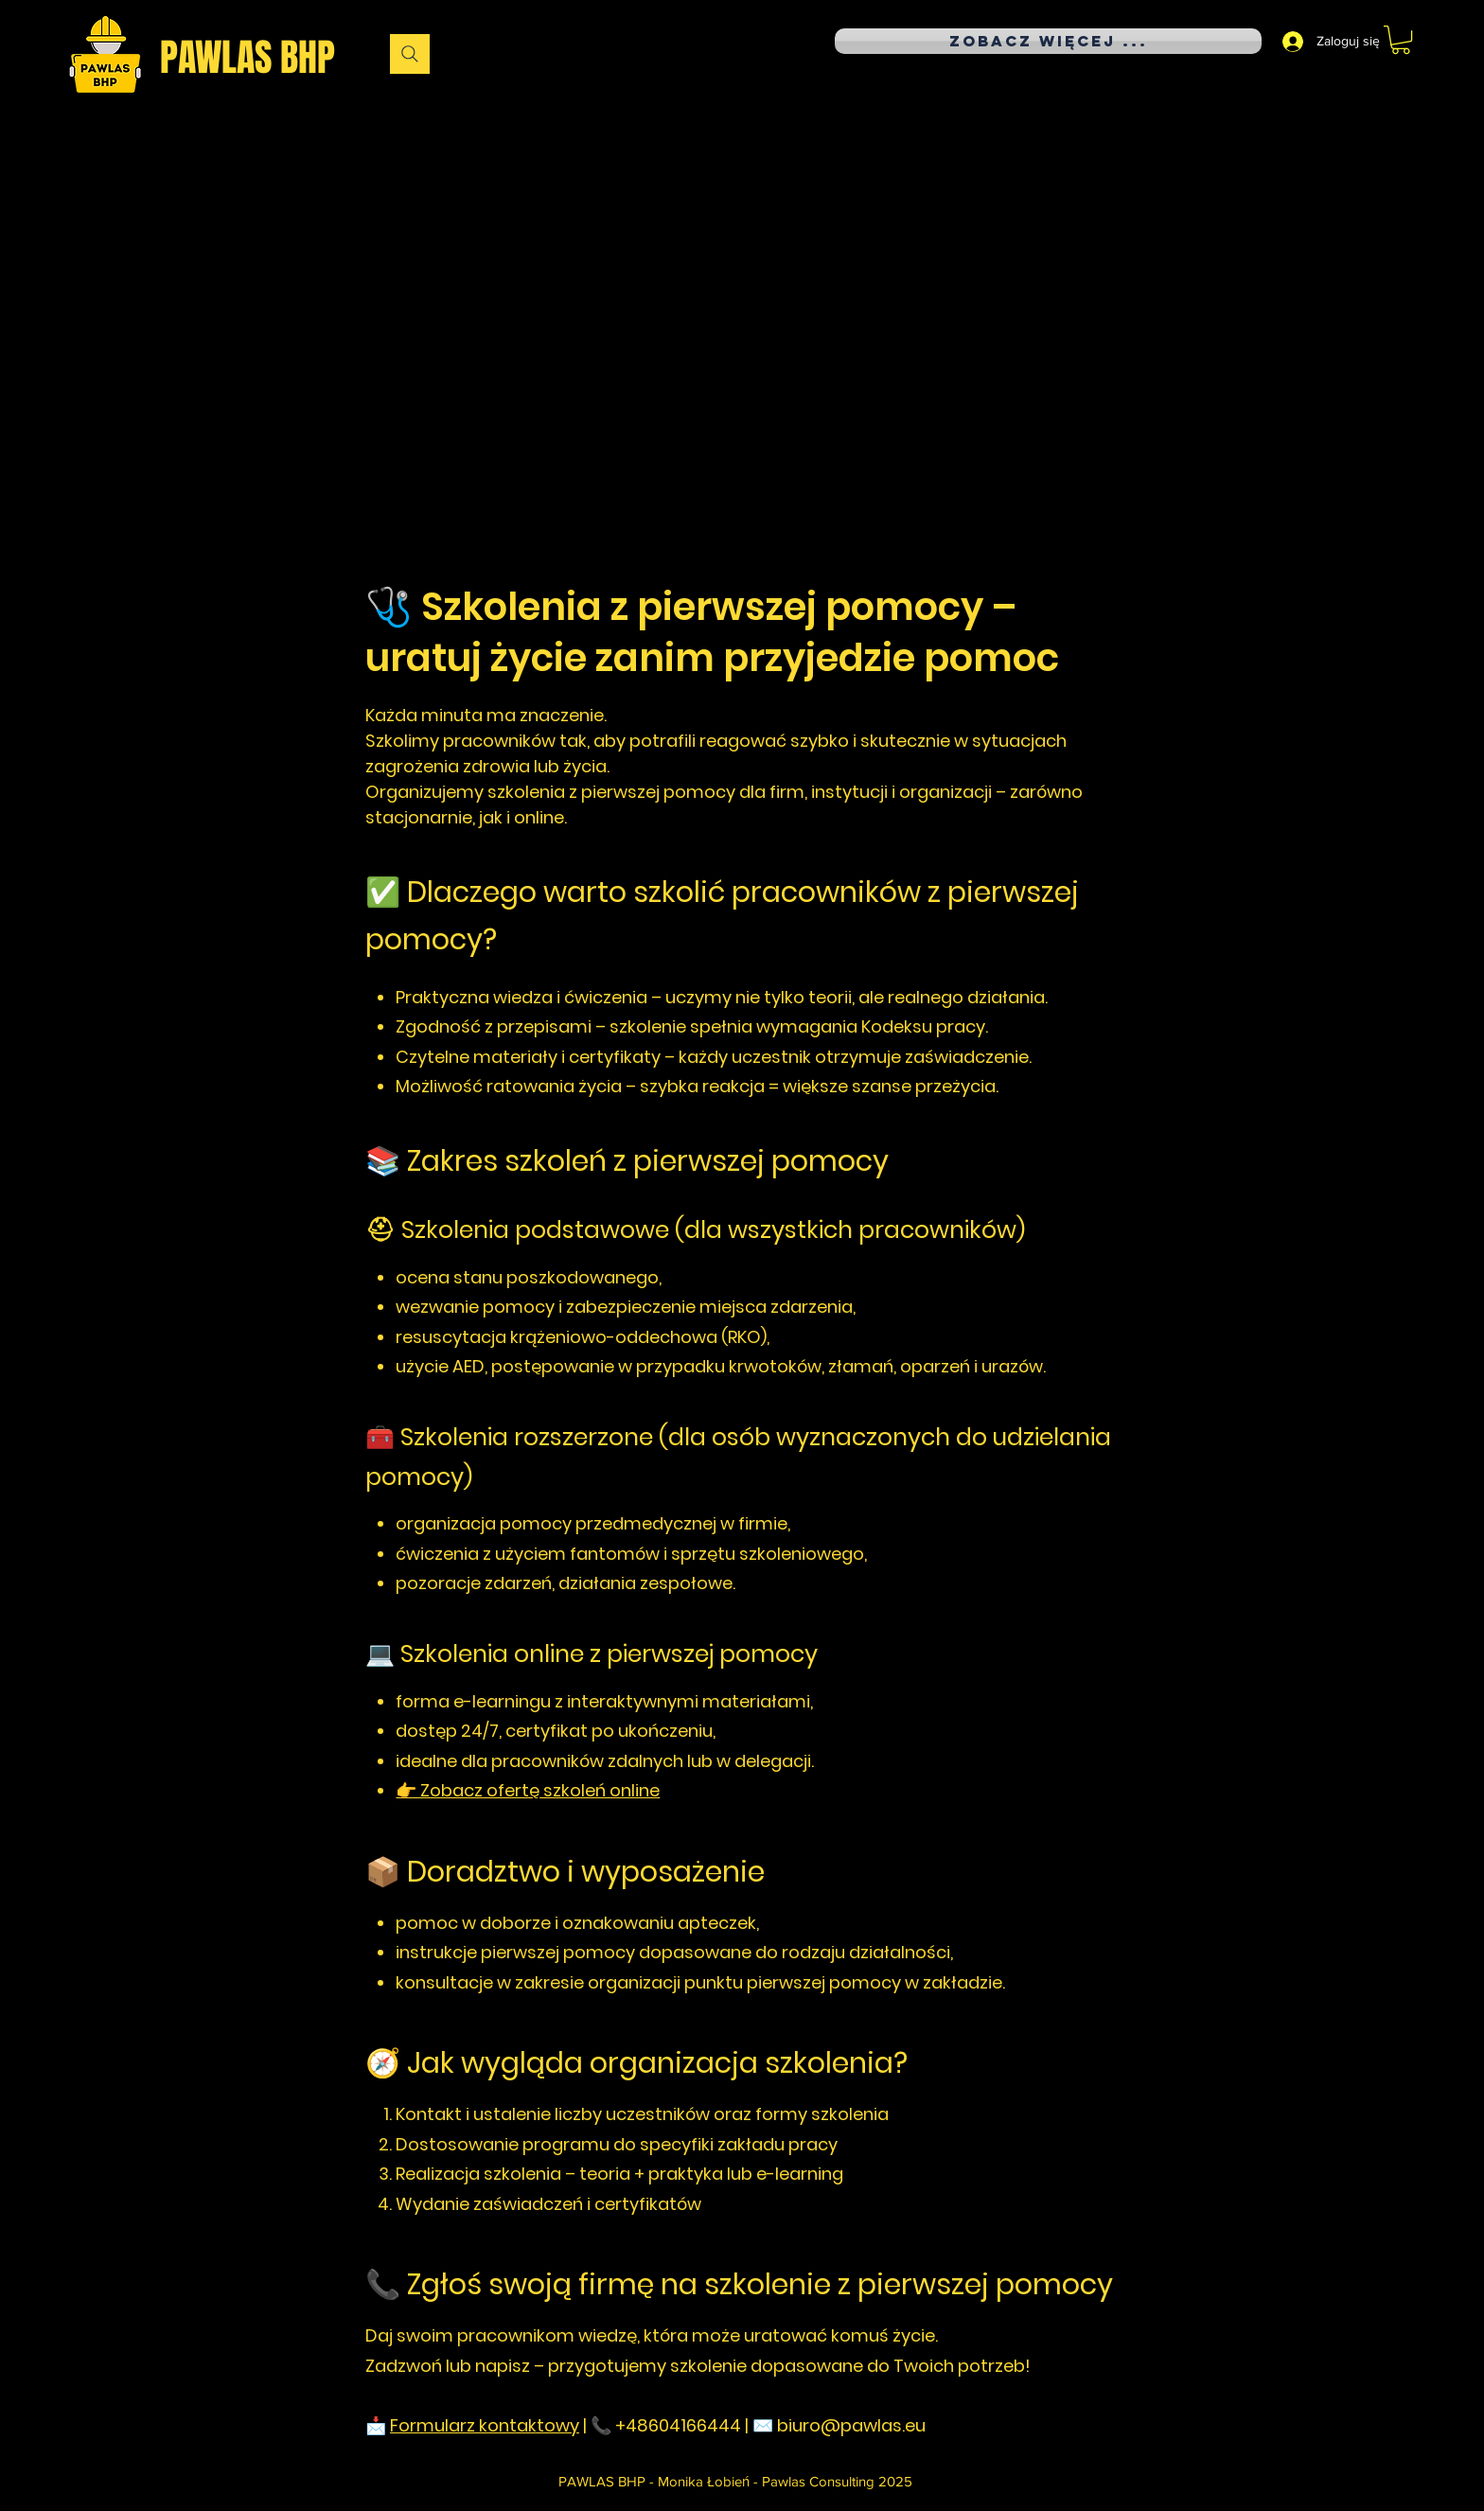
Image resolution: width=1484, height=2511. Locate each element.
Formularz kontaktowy (484, 2425)
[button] (1401, 40)
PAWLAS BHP (247, 57)
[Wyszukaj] (410, 54)
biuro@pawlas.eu (851, 2425)
